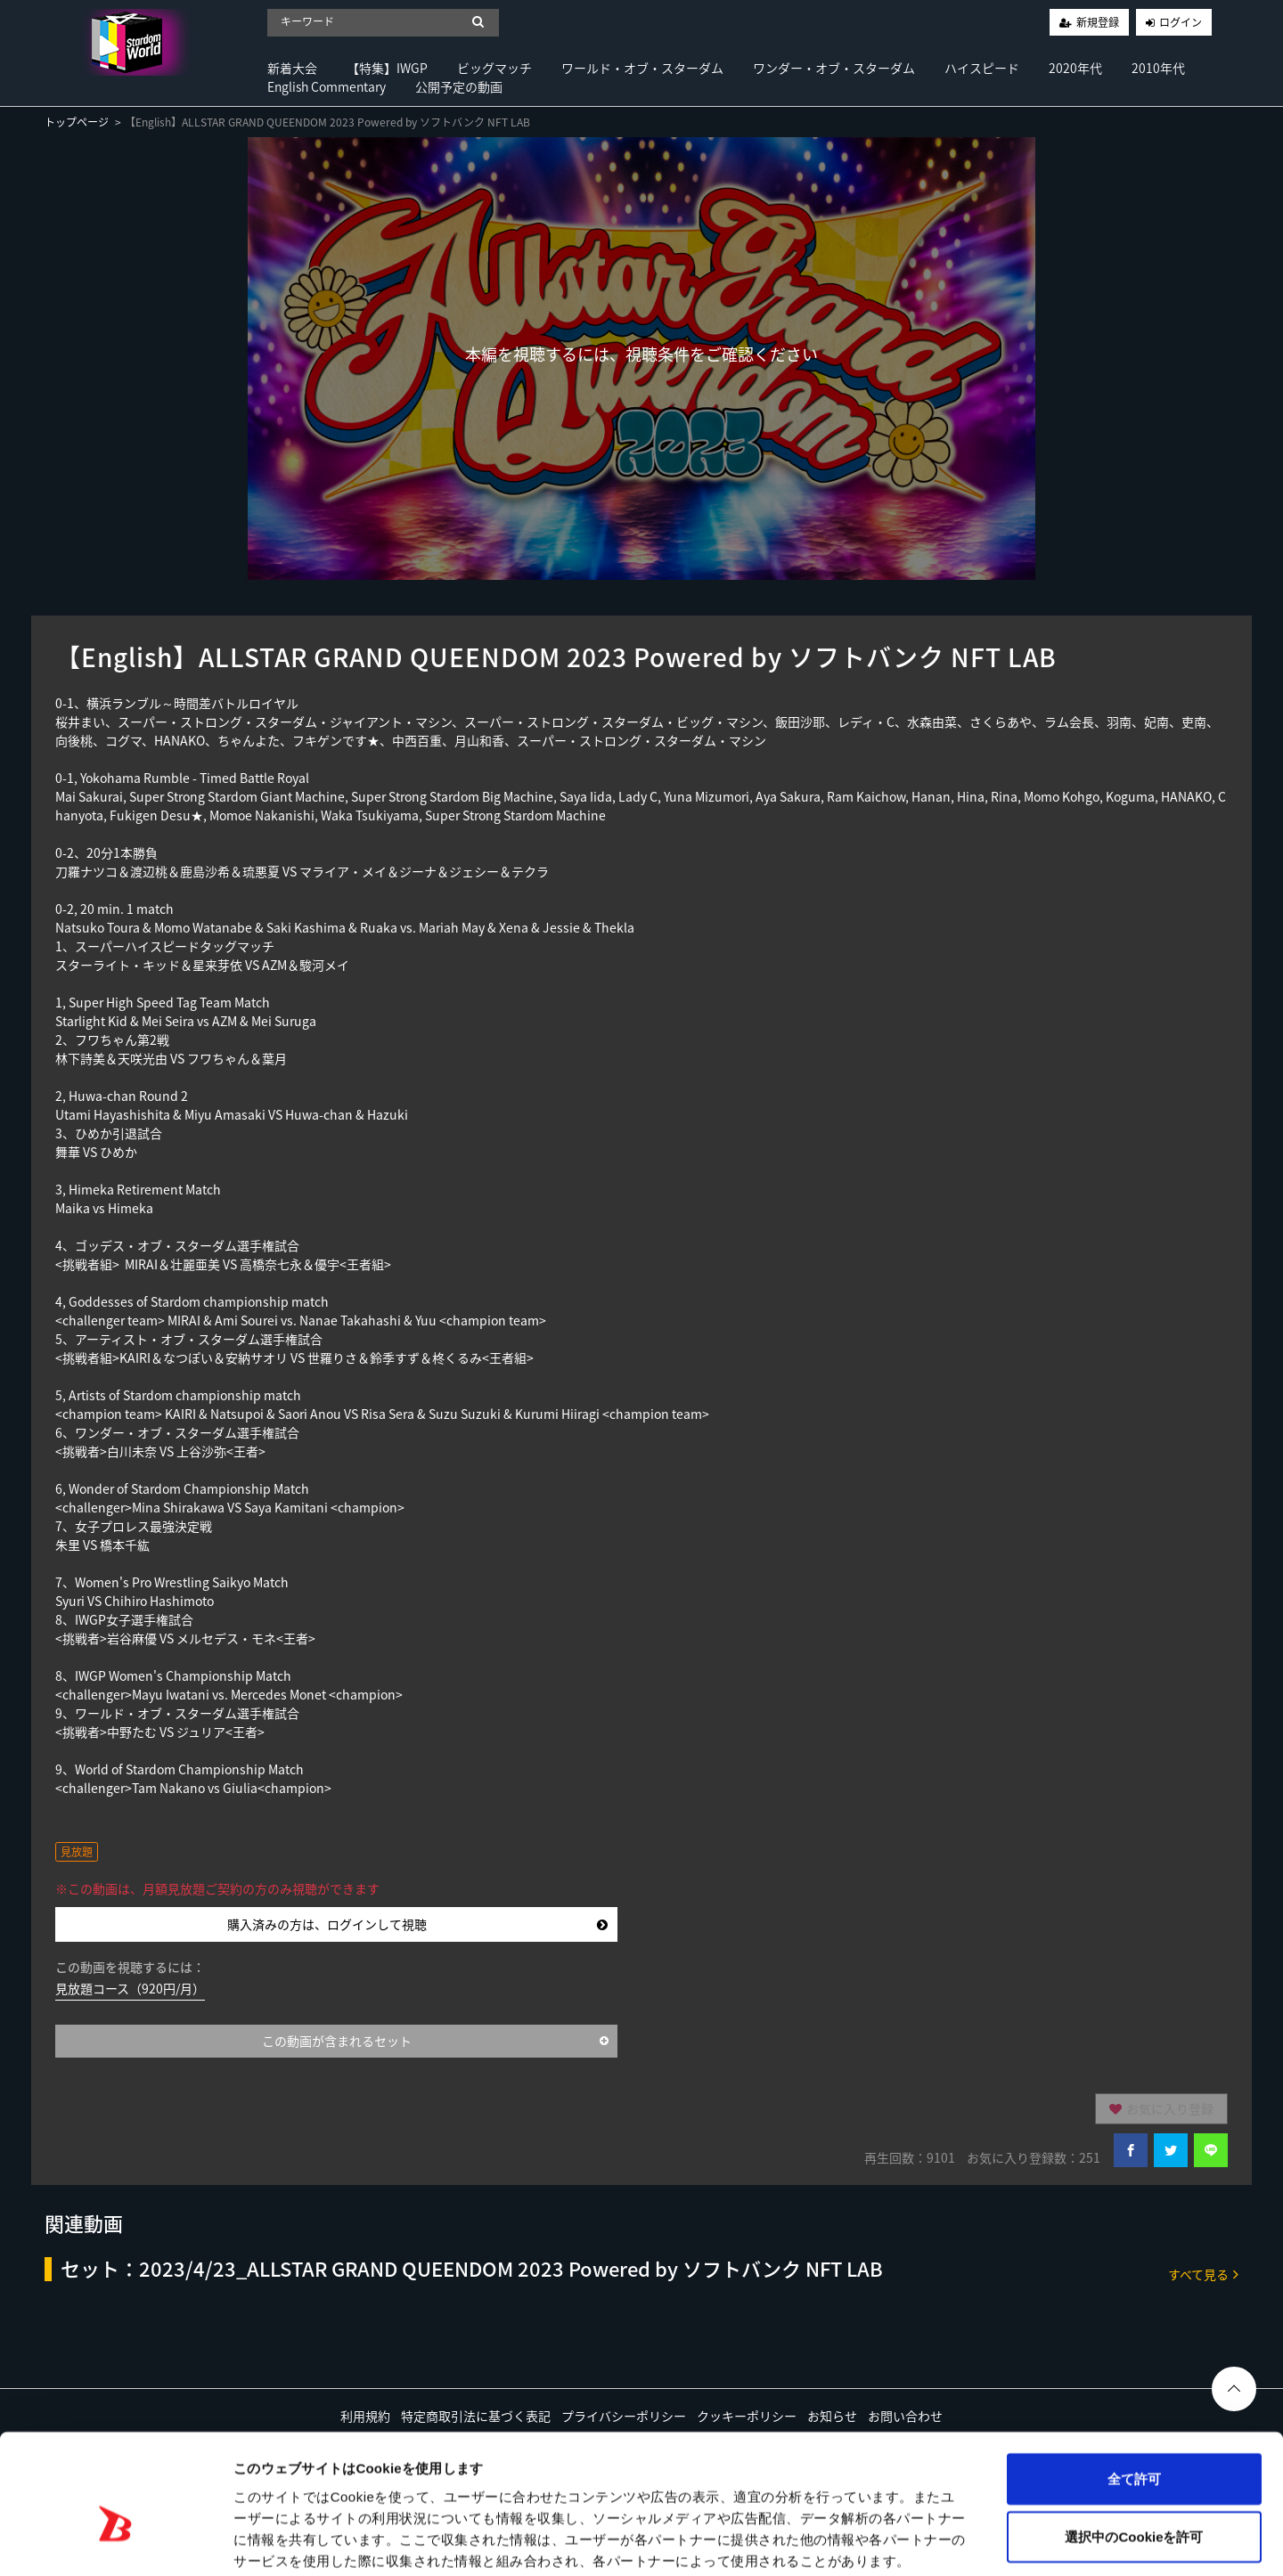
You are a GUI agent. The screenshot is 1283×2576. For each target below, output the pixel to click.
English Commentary (326, 86)
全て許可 (1134, 2386)
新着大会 (292, 68)
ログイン (1180, 22)
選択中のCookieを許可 (1134, 2445)
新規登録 (1097, 22)
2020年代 (1075, 68)
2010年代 (1158, 68)
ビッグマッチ (494, 68)
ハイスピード (981, 68)
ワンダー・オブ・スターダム (834, 68)
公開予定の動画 (459, 86)
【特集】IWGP (387, 68)
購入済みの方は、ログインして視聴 (417, 1924)
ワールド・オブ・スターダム (642, 68)
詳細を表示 (860, 2540)
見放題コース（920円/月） (130, 1988)
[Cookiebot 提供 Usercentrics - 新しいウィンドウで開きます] (115, 2541)
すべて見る (1203, 2273)
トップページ (77, 122)
